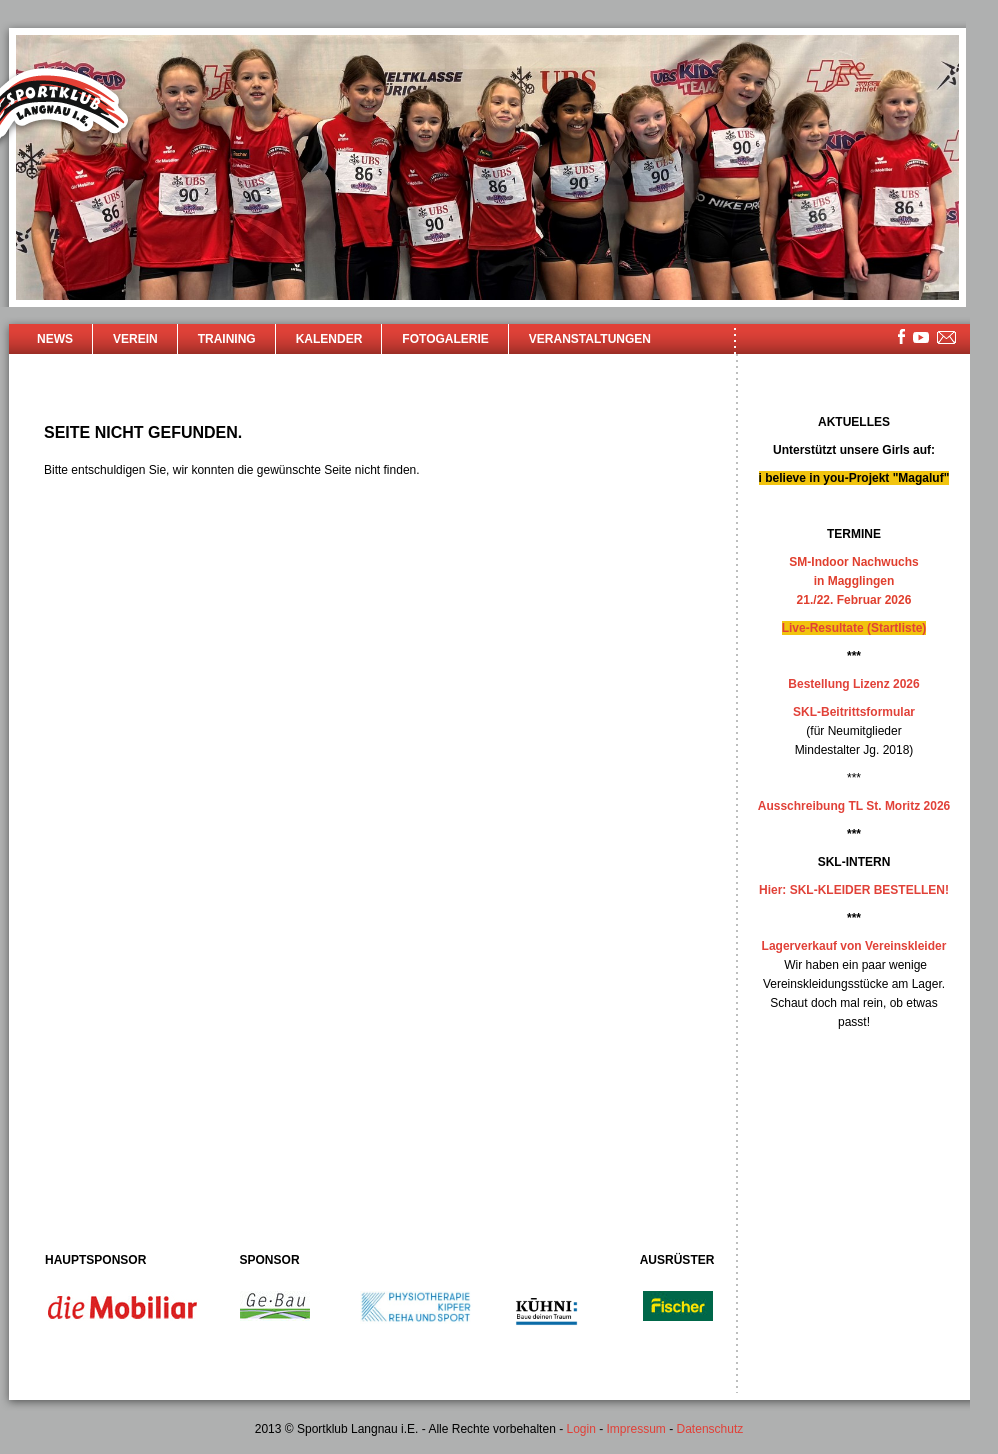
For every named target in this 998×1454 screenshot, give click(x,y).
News (55, 339)
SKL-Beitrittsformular (854, 712)
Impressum (636, 1429)
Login (580, 1429)
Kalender (329, 339)
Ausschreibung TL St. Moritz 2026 (854, 806)
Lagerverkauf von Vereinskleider (854, 946)
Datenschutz (710, 1429)
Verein (135, 339)
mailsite (947, 338)
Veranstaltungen (590, 339)
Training (227, 339)
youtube (921, 337)
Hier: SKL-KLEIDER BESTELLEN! (854, 890)
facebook (901, 336)
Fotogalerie (445, 339)
